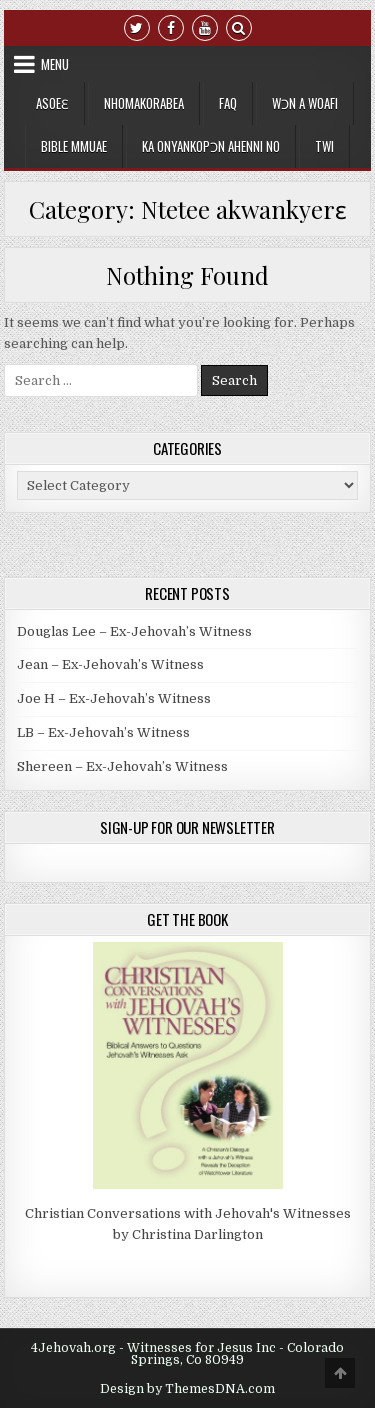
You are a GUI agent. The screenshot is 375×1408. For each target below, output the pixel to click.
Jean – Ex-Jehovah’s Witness (110, 664)
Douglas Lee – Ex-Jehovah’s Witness (134, 631)
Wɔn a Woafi (305, 103)
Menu (55, 64)
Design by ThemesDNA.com (187, 1389)
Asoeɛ (52, 103)
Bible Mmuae (74, 146)
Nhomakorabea (144, 103)
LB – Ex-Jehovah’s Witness (103, 732)
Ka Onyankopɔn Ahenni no (211, 146)
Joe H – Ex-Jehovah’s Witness (114, 698)
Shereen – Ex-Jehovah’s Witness (122, 766)
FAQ (228, 103)
